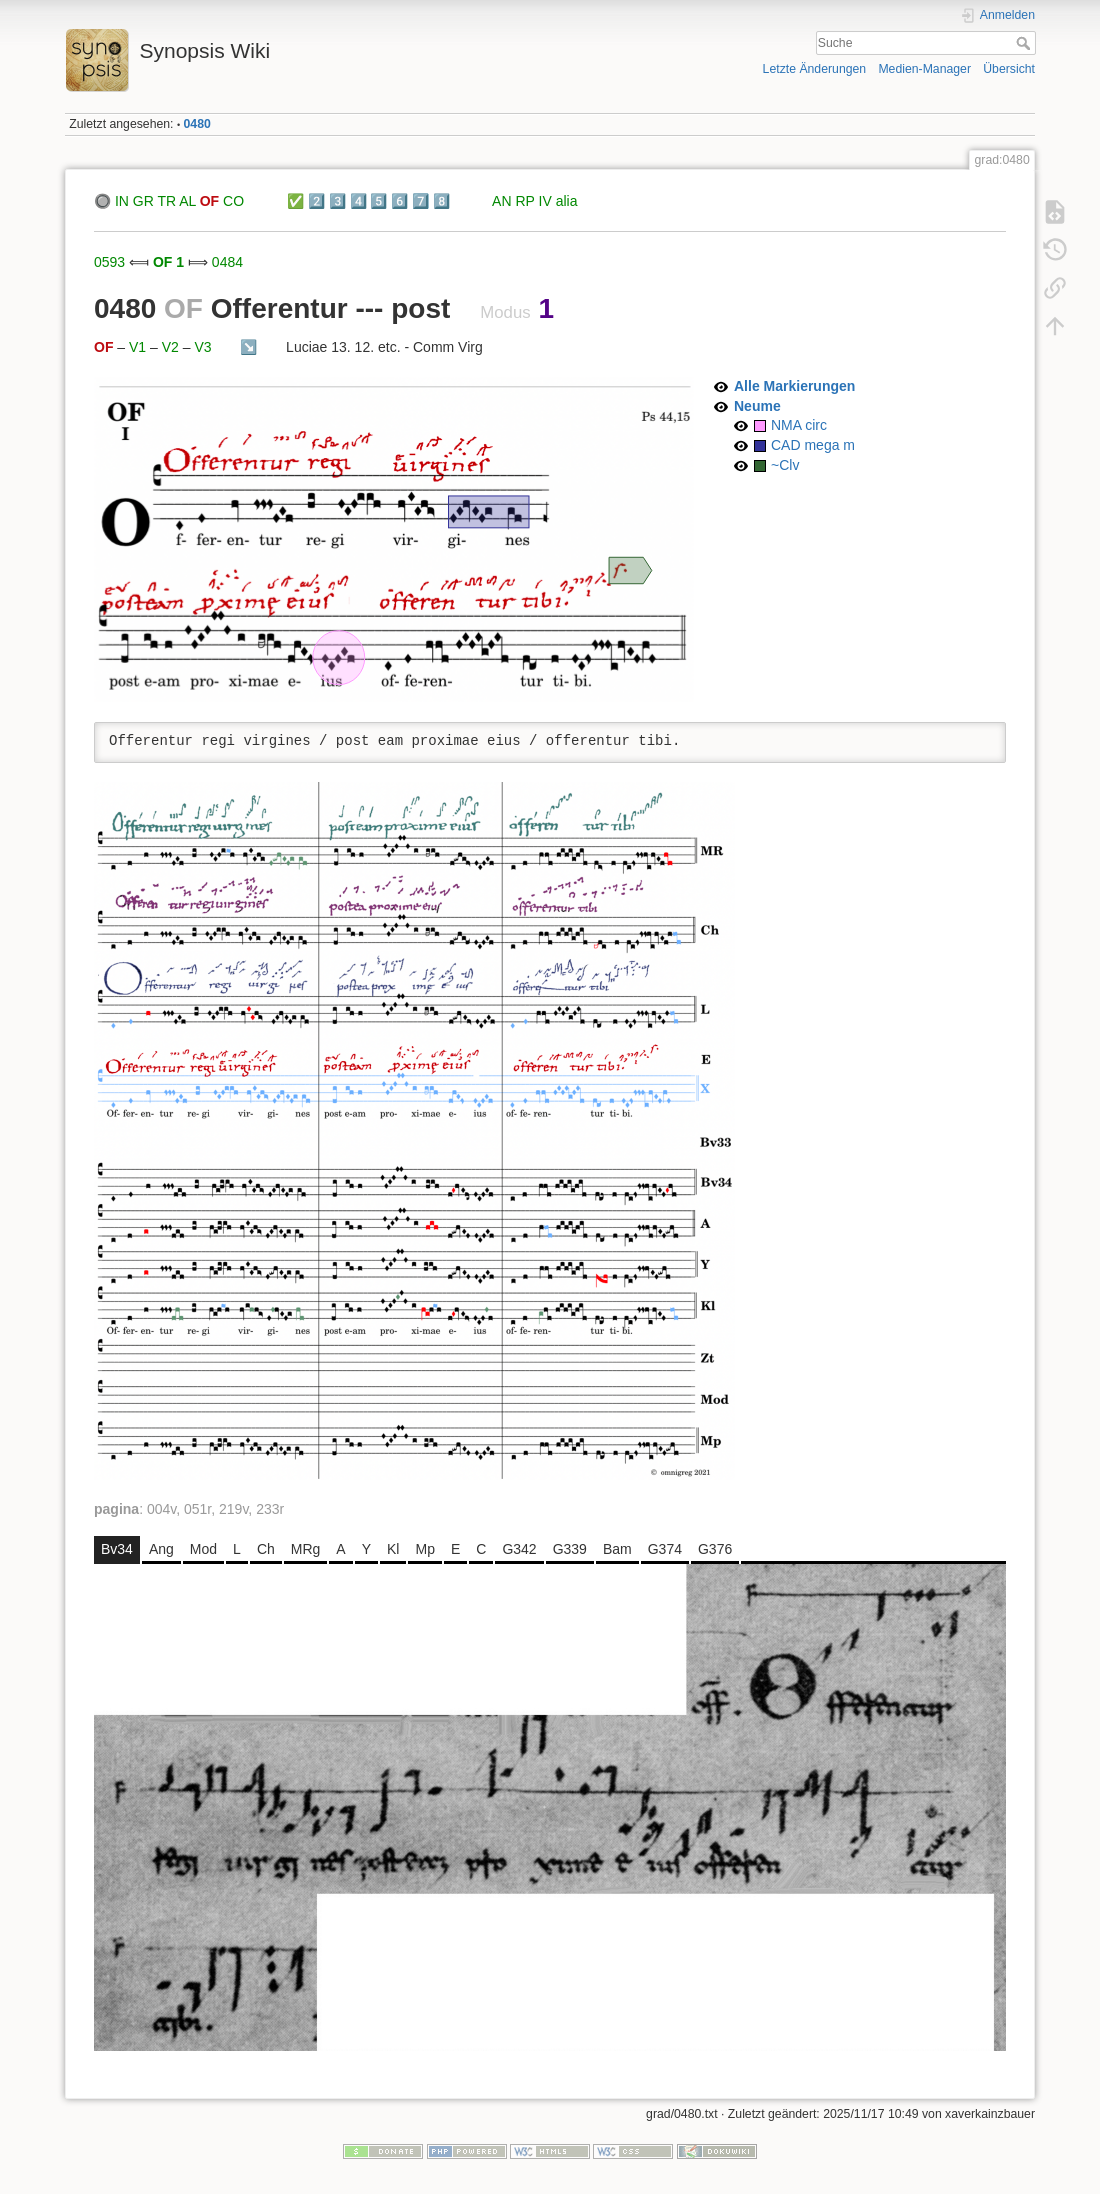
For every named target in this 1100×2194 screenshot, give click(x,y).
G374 (665, 1549)
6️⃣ (399, 201)
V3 (202, 347)
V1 (137, 347)
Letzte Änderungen (815, 69)
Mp (424, 1549)
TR (166, 201)
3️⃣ (337, 201)
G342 (519, 1549)
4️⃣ (358, 201)
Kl (393, 1549)
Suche (1025, 43)
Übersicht (1009, 69)
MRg (306, 1549)
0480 (197, 124)
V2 (170, 347)
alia (567, 201)
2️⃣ (316, 201)
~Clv (785, 465)
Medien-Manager (924, 69)
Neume (757, 406)
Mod (203, 1549)
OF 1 (168, 262)
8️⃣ (441, 201)
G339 (570, 1549)
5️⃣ (378, 201)
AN (501, 201)
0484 (227, 262)
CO (233, 201)
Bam (617, 1549)
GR (143, 201)
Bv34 (117, 1549)
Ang (161, 1549)
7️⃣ (420, 201)
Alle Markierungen (794, 386)
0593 (109, 262)
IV (545, 201)
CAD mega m (813, 445)
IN (122, 201)
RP (524, 201)
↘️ (248, 347)
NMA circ (799, 425)
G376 (715, 1549)
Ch (266, 1549)
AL (187, 201)
